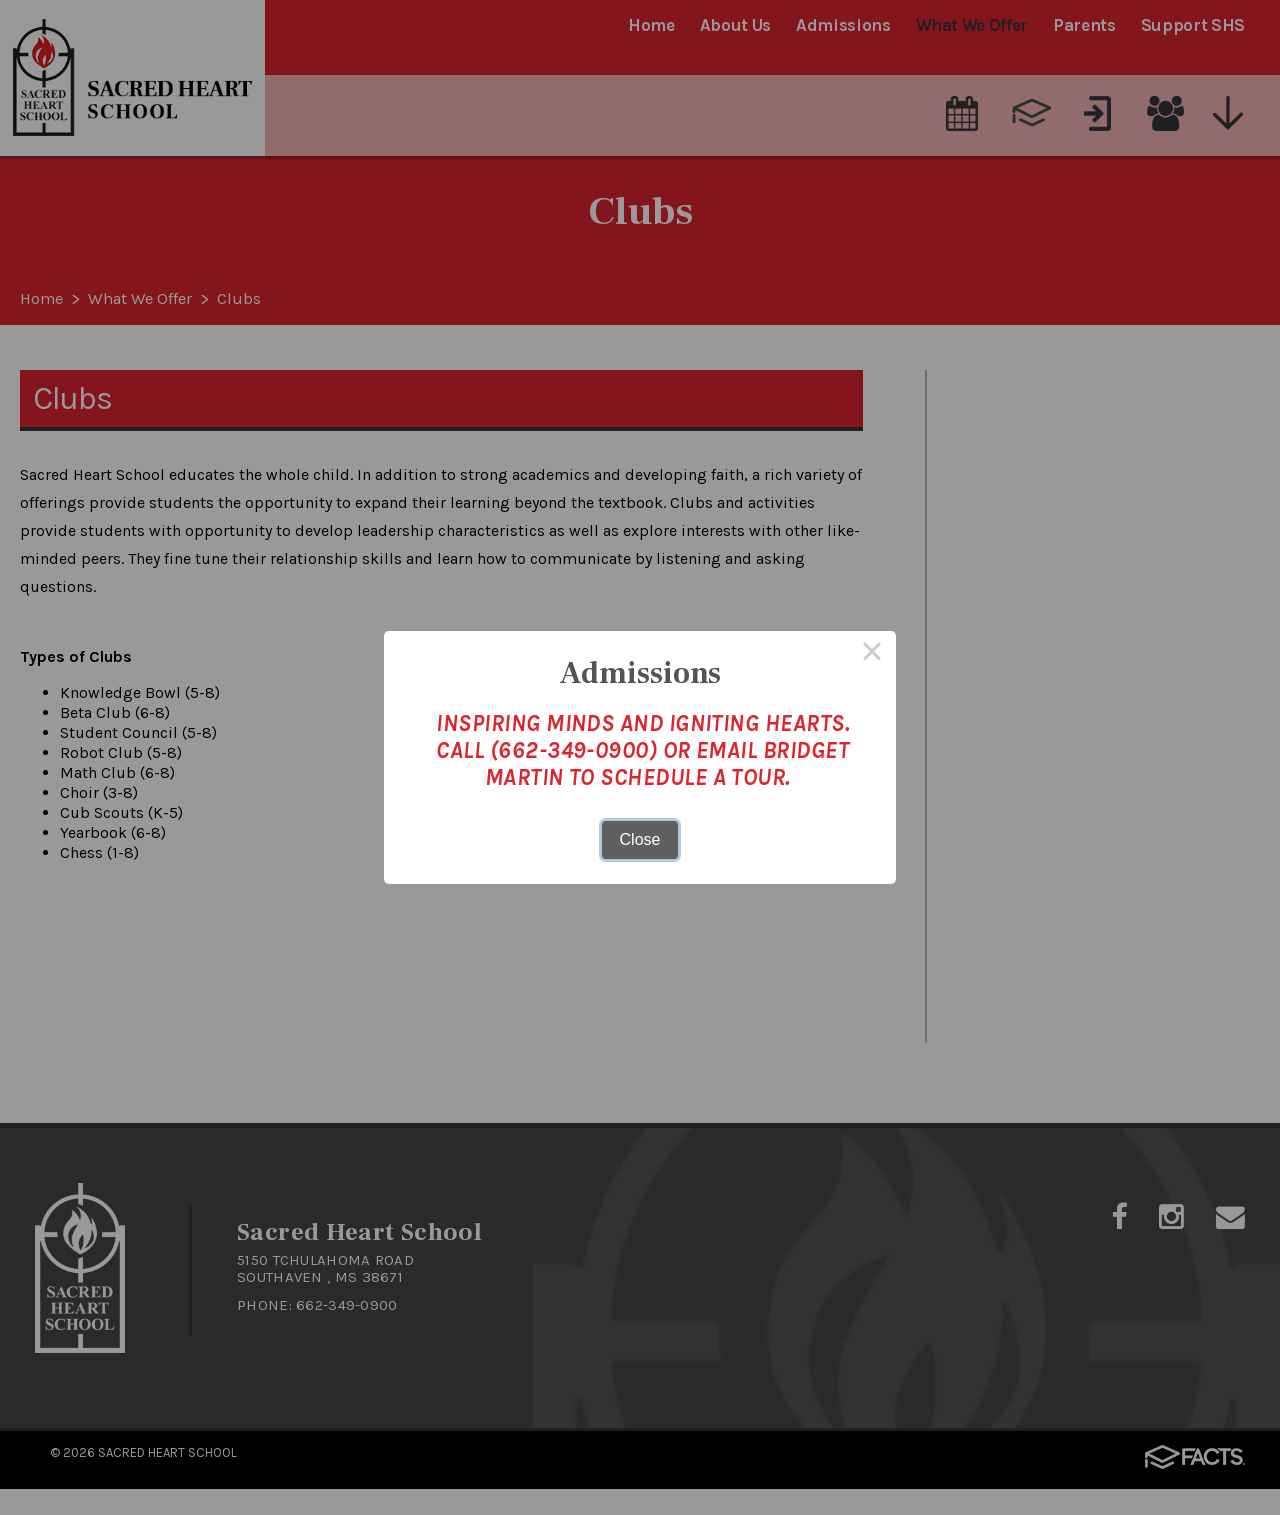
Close (640, 839)
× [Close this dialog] (872, 655)
